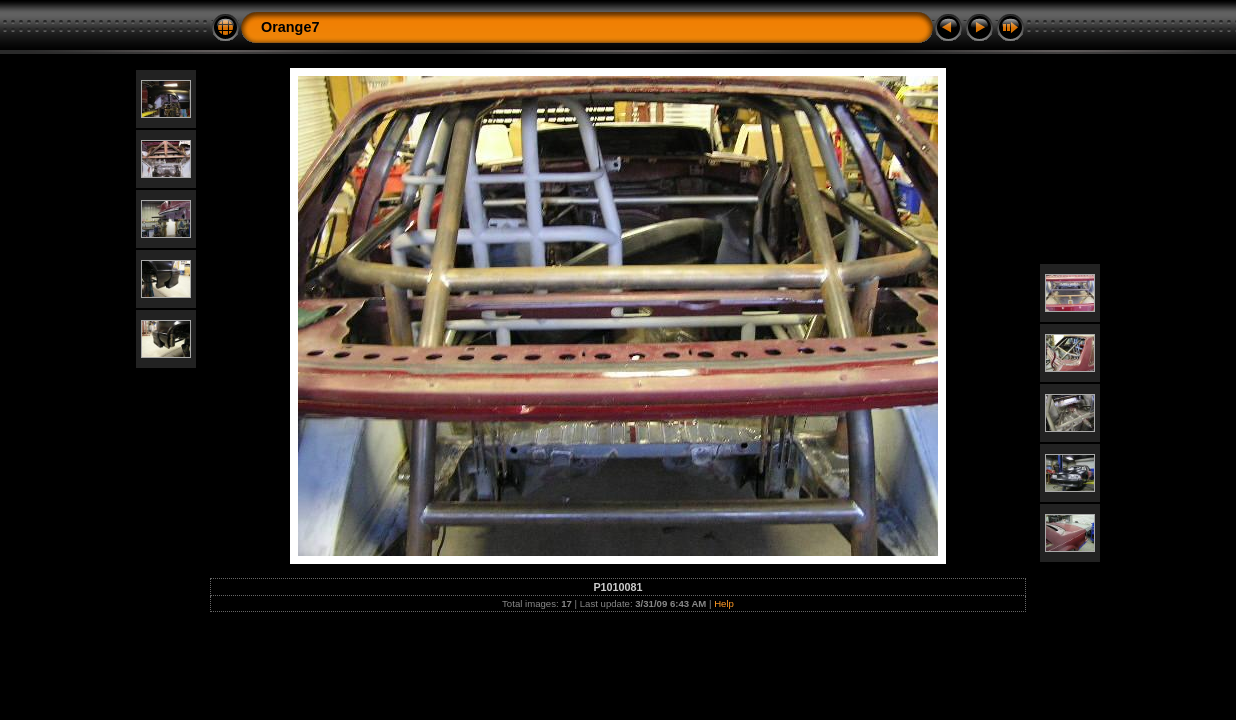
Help (724, 603)
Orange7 (290, 27)
